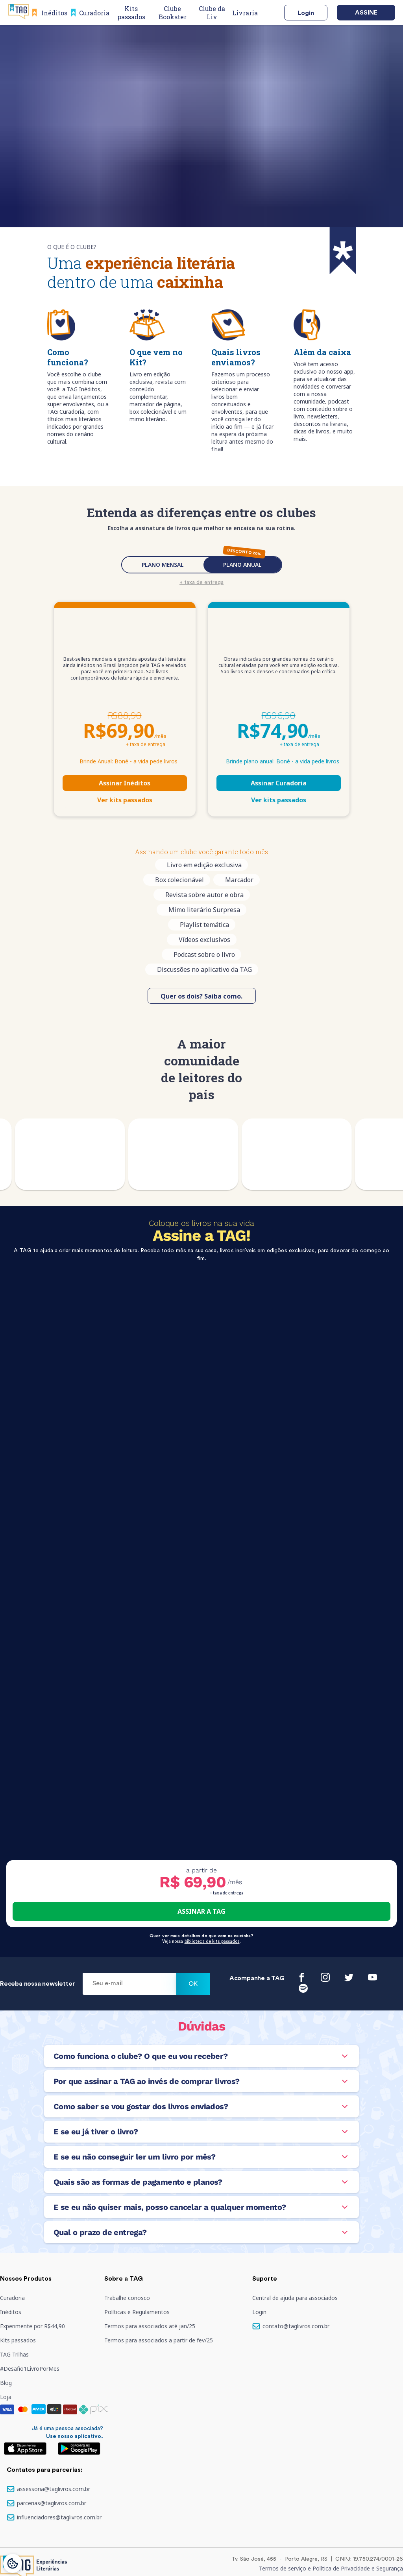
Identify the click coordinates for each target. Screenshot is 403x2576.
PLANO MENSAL (163, 564)
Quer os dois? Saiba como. (201, 996)
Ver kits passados (124, 800)
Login (306, 13)
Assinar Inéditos (124, 783)
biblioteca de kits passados (212, 1941)
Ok (193, 1984)
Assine (366, 12)
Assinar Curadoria (279, 783)
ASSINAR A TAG (201, 1911)
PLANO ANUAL (242, 564)
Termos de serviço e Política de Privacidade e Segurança (331, 2568)
